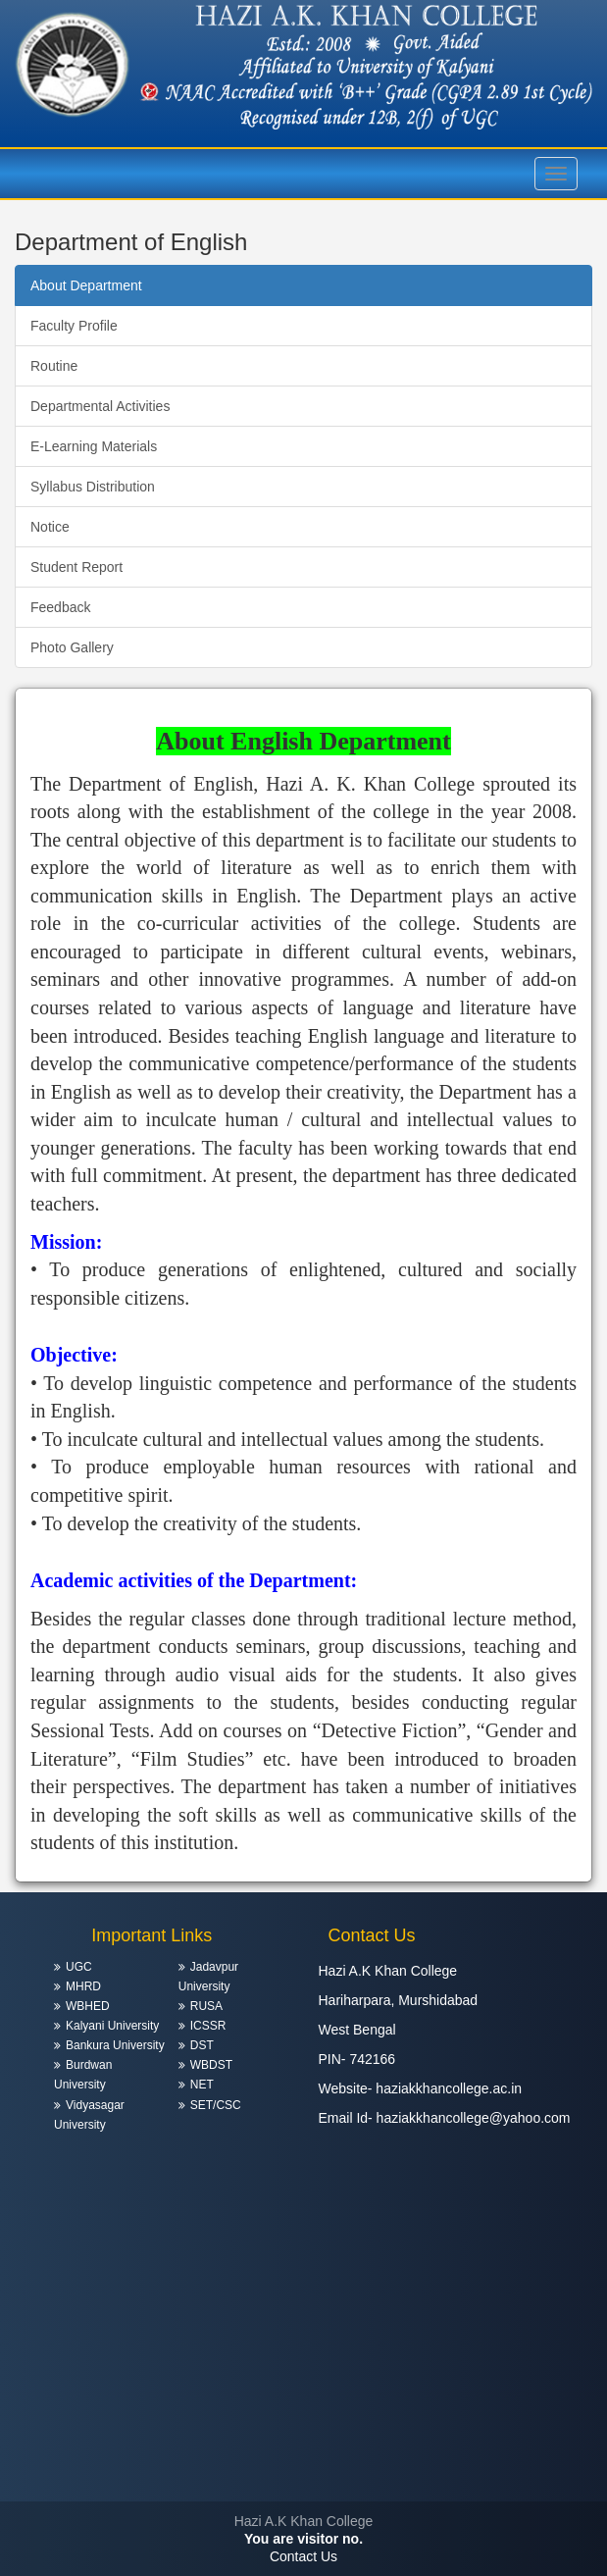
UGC (79, 1967)
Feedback (60, 607)
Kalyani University (112, 2026)
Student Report (76, 567)
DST (202, 2045)
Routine (53, 366)
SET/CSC (215, 2105)
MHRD (83, 1986)
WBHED (88, 2006)
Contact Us (303, 2556)
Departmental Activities (100, 406)
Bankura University (115, 2045)
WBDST (211, 2065)
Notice (50, 527)
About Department (86, 285)
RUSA (206, 2006)
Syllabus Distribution (92, 486)
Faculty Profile (74, 326)
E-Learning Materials (93, 446)
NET (202, 2084)
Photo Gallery (72, 647)
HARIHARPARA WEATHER (303, 2427)
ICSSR (208, 2026)
